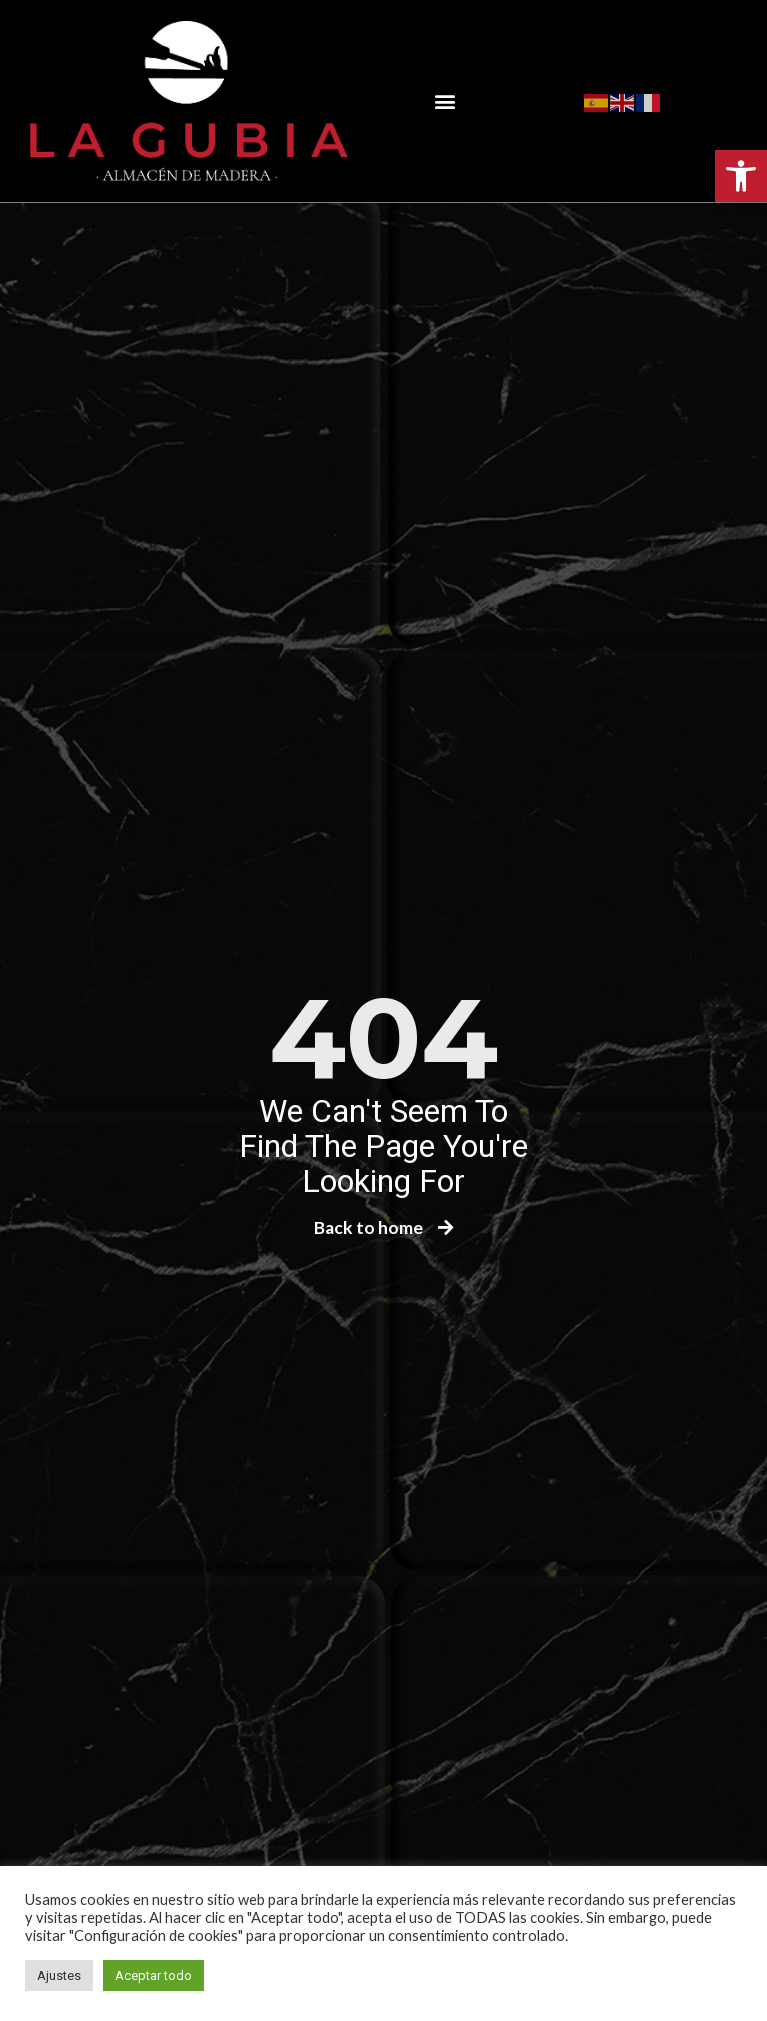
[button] (741, 176)
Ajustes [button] (59, 1975)
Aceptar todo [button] (153, 1975)
